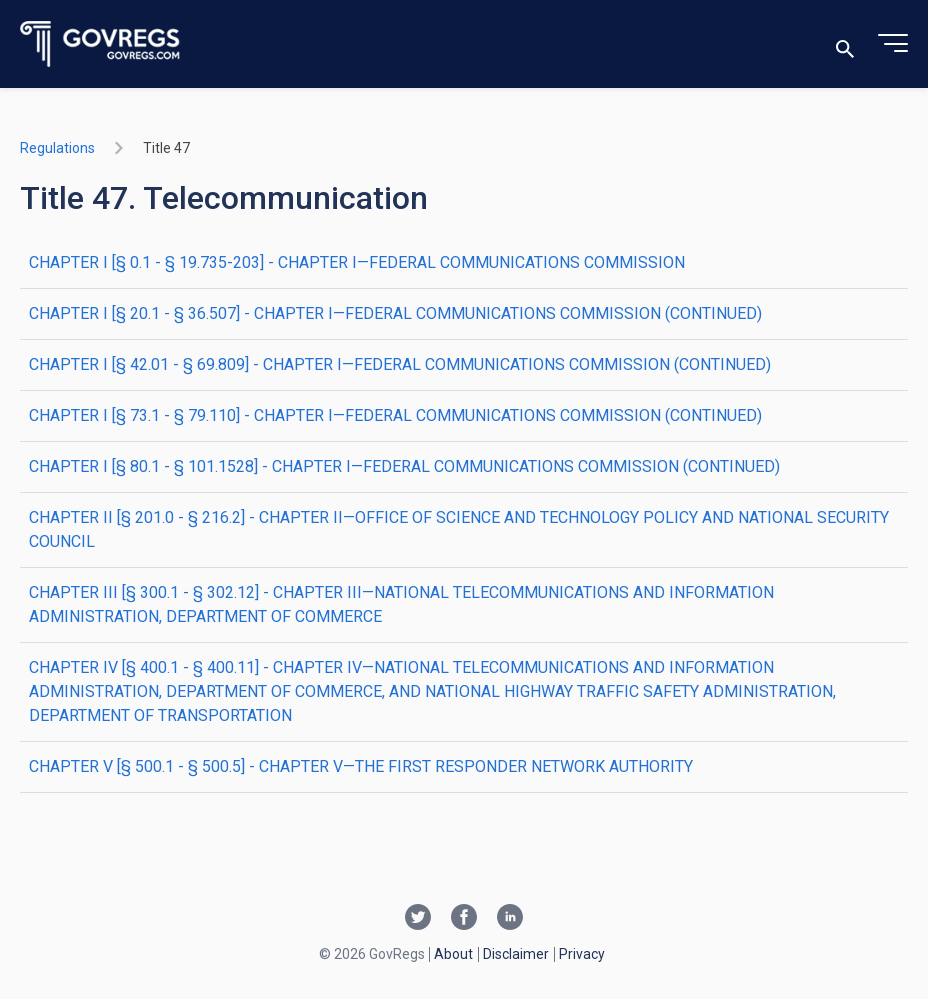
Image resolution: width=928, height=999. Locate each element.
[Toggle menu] (893, 44)
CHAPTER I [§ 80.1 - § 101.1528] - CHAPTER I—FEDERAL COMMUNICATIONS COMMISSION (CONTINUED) (404, 466)
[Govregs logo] (100, 44)
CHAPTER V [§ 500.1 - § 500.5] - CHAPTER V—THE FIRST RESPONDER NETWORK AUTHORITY (361, 766)
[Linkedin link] (510, 919)
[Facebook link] (464, 919)
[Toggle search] (845, 44)
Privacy (582, 954)
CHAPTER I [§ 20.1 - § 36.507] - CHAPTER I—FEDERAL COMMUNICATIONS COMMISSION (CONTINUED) (395, 313)
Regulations (57, 148)
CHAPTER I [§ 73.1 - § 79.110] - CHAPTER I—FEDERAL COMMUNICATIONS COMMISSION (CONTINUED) (395, 415)
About (453, 954)
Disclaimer (516, 954)
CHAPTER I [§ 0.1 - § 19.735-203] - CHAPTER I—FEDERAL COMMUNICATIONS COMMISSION (357, 262)
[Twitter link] (418, 919)
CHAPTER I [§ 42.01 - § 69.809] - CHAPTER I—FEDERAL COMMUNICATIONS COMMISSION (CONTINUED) (400, 364)
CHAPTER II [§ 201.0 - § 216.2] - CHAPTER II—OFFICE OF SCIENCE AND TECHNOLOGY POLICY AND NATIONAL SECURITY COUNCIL (459, 529)
